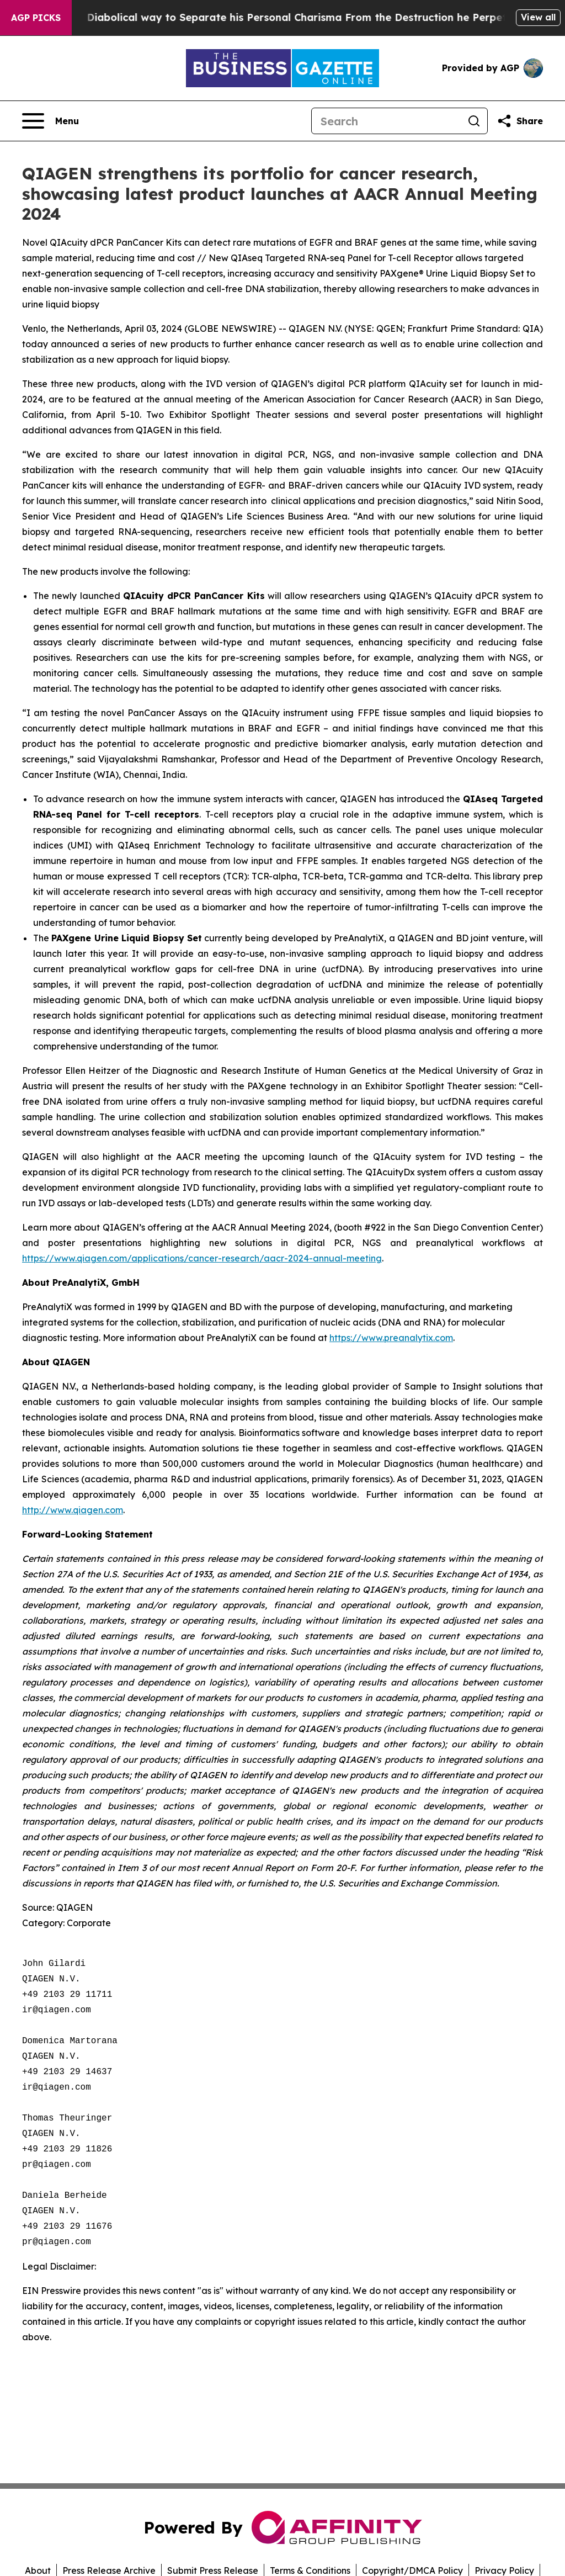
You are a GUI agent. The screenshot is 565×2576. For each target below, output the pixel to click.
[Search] (386, 121)
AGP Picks (36, 17)
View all (538, 17)
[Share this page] (520, 121)
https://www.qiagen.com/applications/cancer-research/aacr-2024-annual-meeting (202, 1258)
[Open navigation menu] (50, 121)
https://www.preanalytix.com (391, 1337)
